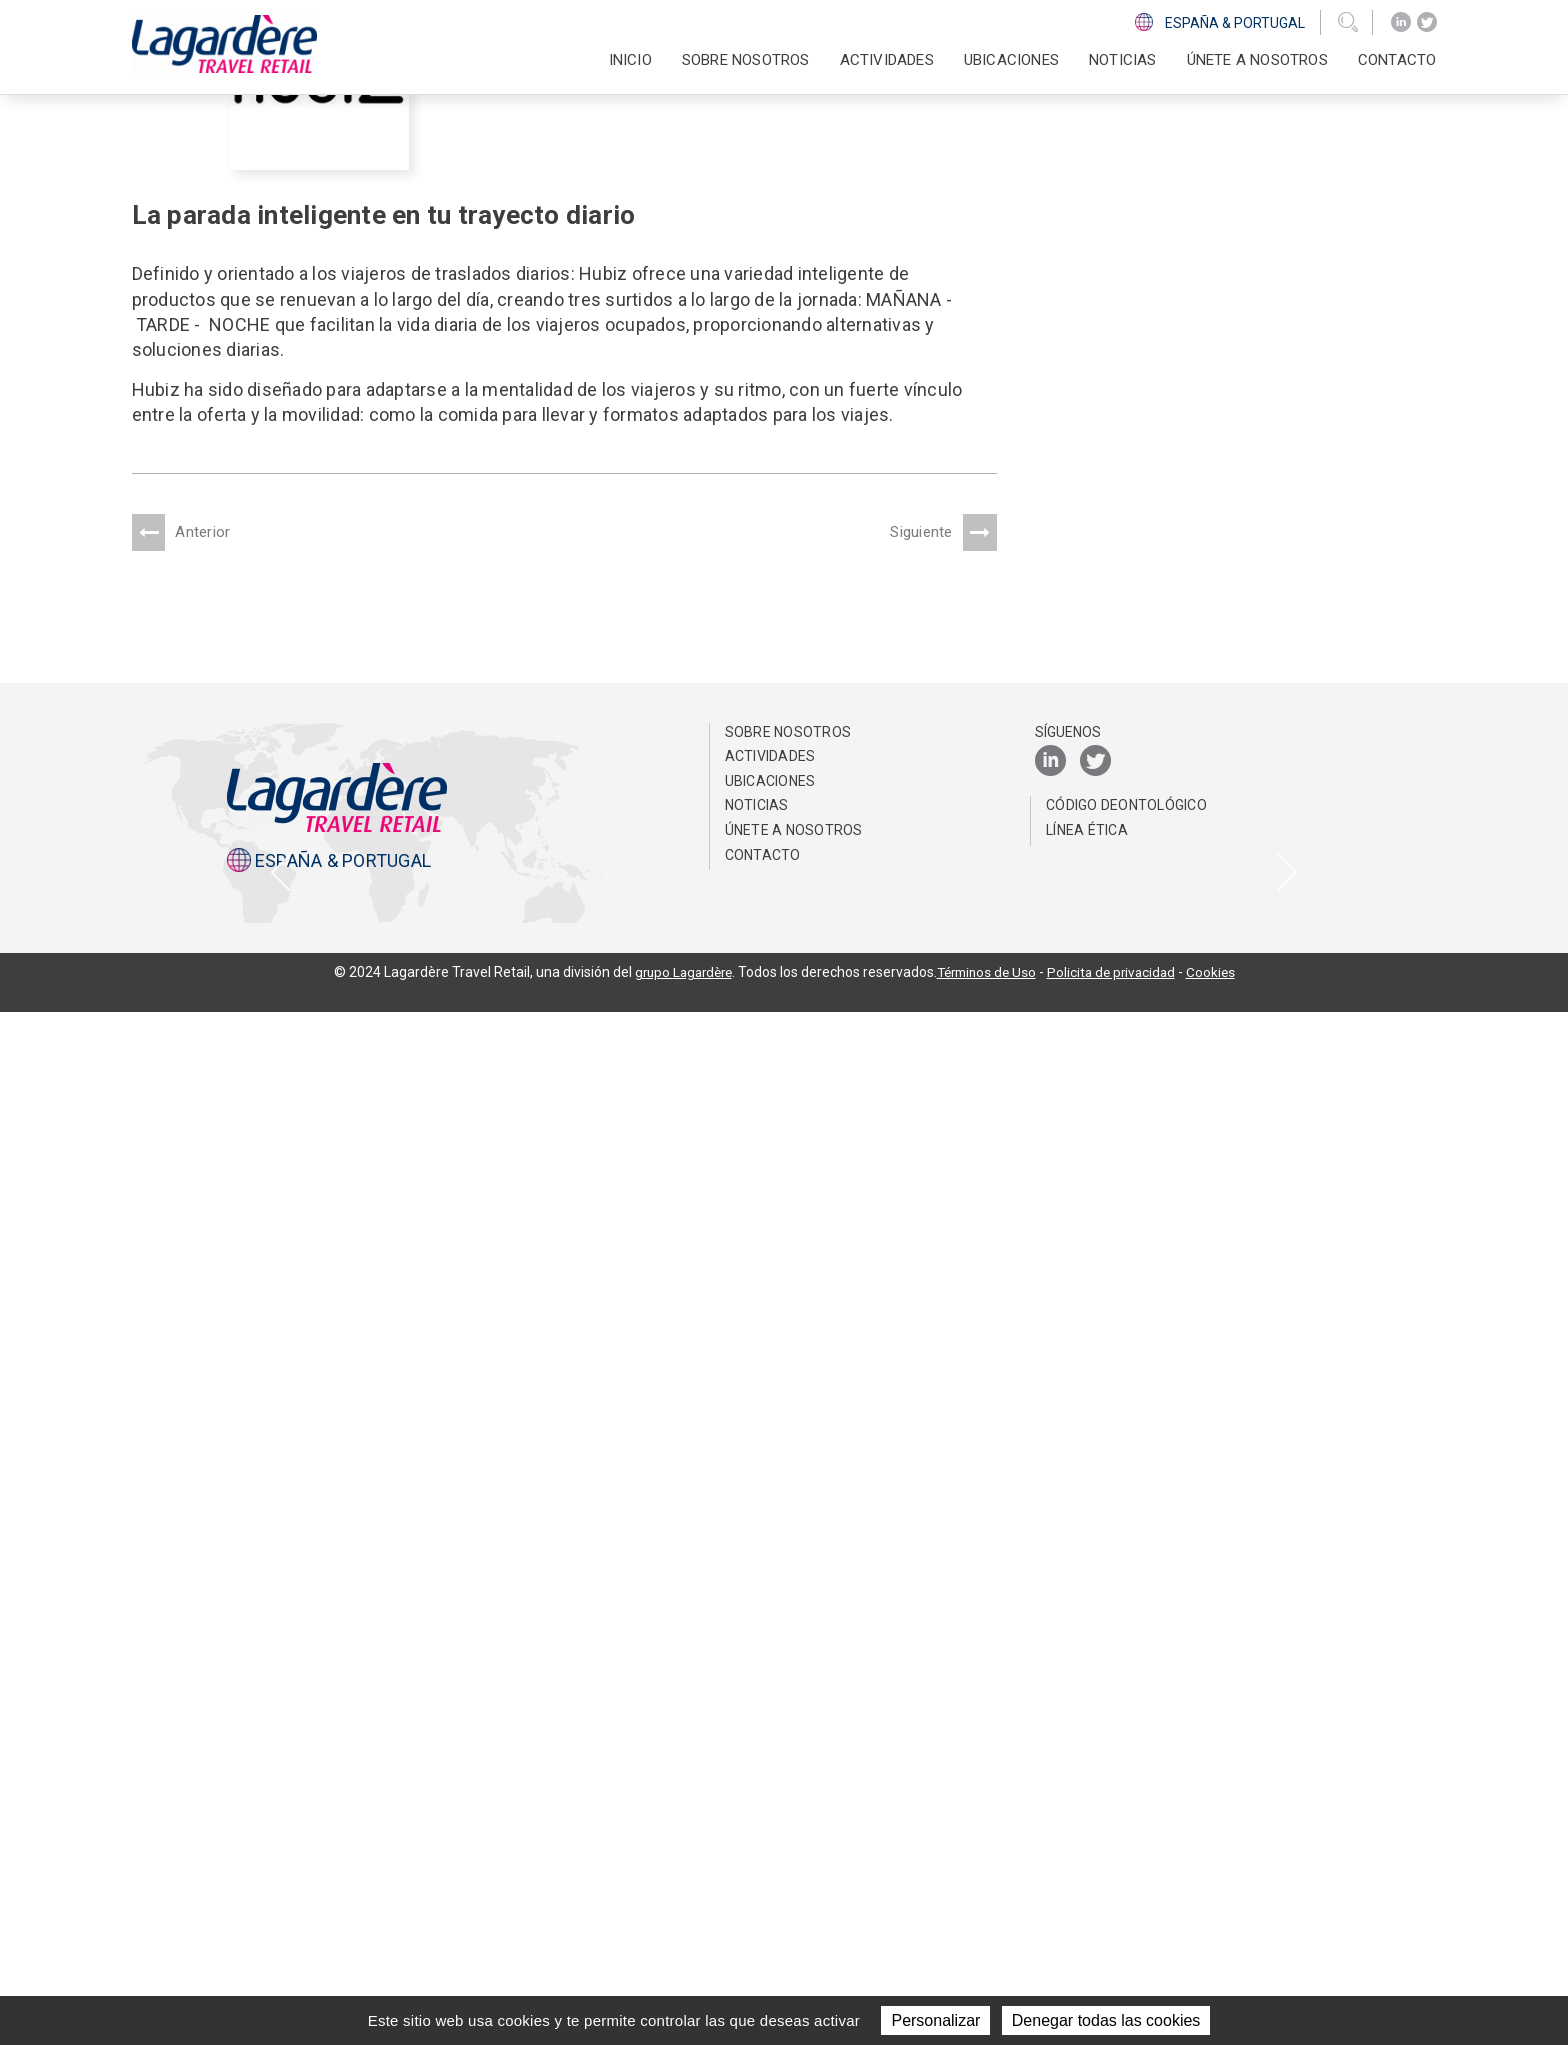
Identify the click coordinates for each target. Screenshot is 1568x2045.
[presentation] (281, 1389)
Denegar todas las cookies (1106, 2020)
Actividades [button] (887, 60)
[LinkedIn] (1401, 22)
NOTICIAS (1123, 60)
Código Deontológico (1126, 1838)
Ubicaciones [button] (1011, 60)
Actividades (770, 1789)
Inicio (630, 60)
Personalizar (935, 2020)
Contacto (1397, 60)
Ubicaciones (770, 1814)
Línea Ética (1087, 1863)
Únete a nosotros (1257, 60)
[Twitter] (1427, 22)
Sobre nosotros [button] (746, 60)
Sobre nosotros (788, 1765)
